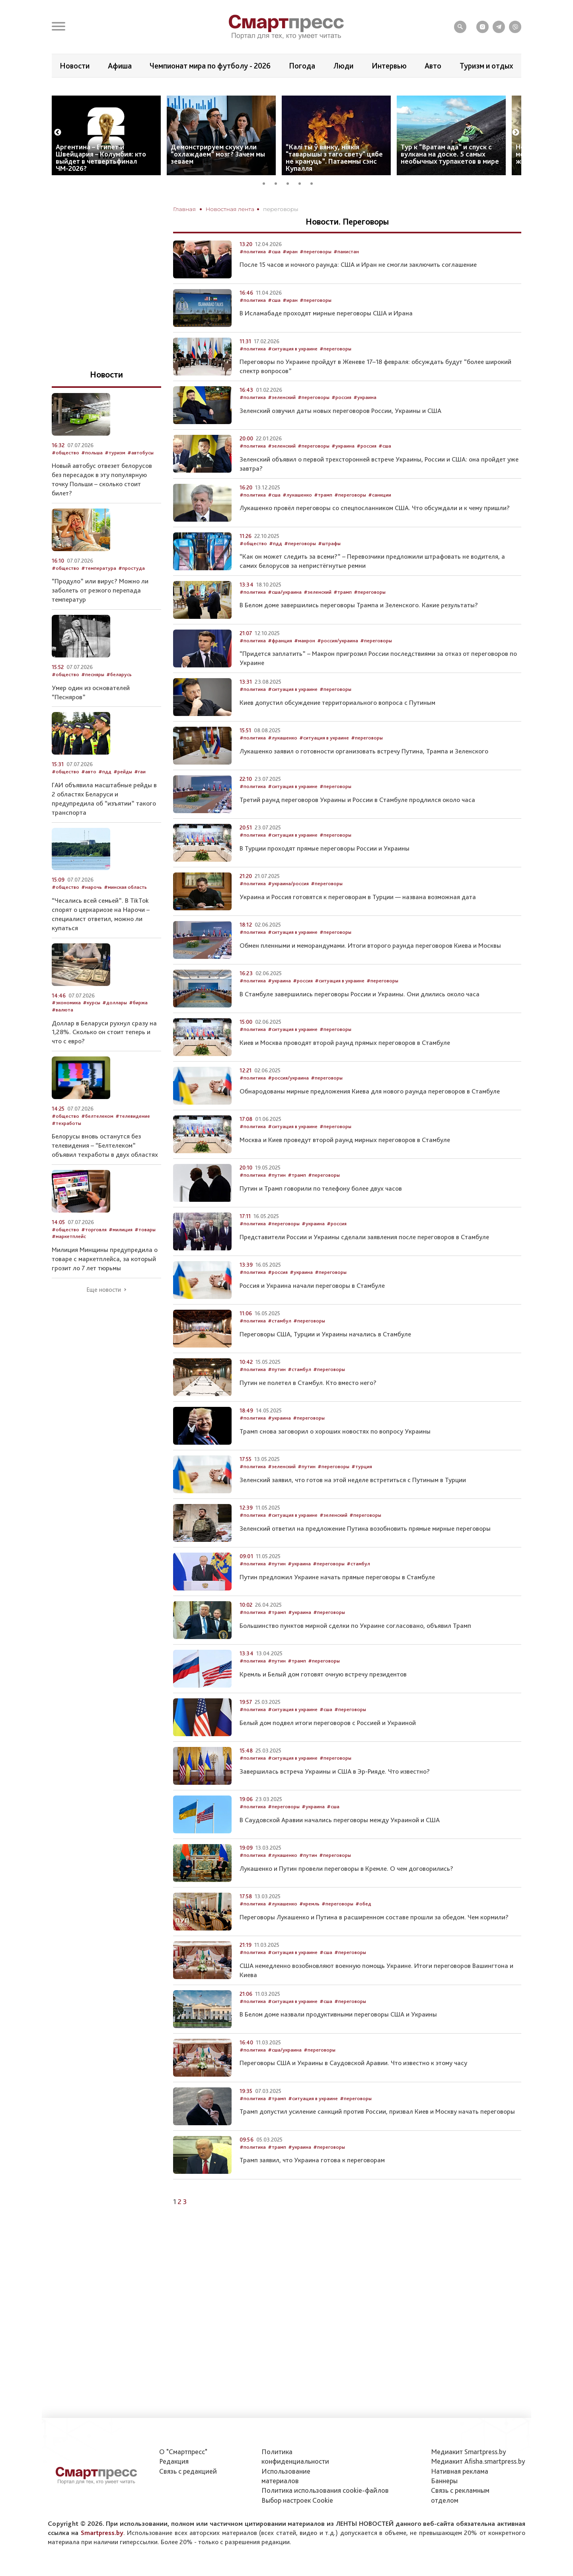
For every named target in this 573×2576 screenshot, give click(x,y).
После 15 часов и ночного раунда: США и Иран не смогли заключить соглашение (358, 289)
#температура (98, 592)
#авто (88, 795)
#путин (277, 1199)
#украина (364, 421)
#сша (274, 275)
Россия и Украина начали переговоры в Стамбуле (312, 1309)
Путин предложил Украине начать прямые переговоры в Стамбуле (337, 1601)
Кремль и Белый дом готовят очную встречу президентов (323, 1698)
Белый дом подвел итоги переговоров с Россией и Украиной (328, 1747)
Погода (302, 65)
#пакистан (346, 275)
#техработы (66, 1147)
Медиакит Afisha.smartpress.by (478, 2461)
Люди (343, 65)
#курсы (91, 1027)
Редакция (174, 2461)
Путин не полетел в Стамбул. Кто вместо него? (308, 1406)
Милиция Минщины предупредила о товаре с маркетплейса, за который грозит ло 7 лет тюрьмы (105, 1282)
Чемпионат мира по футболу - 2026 (210, 65)
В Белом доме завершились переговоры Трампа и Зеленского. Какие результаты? (359, 629)
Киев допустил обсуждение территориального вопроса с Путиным (337, 726)
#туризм (115, 476)
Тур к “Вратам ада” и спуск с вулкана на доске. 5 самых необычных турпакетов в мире (450, 177)
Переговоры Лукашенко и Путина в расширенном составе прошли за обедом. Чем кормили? (374, 1941)
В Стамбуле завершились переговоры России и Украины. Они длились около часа (359, 1018)
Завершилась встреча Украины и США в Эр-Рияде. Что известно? (335, 1795)
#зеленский (282, 421)
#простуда (131, 592)
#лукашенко (297, 519)
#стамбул (279, 1345)
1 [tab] (267, 206)
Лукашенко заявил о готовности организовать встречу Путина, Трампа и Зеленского (364, 775)
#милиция (121, 1253)
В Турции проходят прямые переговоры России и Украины (324, 872)
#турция (361, 1490)
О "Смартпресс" (183, 2451)
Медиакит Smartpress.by (468, 2451)
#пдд (275, 567)
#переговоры (315, 275)
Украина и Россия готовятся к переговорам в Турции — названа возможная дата (358, 921)
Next (516, 156)
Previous (58, 156)
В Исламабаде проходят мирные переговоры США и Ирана (326, 337)
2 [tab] (279, 206)
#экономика (66, 1027)
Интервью (389, 65)
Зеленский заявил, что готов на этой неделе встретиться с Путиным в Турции (353, 1504)
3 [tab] (290, 206)
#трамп (323, 519)
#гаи (140, 795)
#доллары (114, 1027)
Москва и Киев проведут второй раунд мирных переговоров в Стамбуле (345, 1164)
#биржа (138, 1027)
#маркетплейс (69, 1260)
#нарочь (91, 911)
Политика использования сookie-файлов (325, 2490)
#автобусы (140, 476)
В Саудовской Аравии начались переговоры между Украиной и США (340, 1844)
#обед (363, 1928)
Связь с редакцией (188, 2471)
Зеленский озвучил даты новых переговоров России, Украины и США (340, 434)
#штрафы (329, 567)
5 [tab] (314, 206)
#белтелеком (97, 1140)
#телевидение (132, 1140)
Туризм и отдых (486, 65)
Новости (75, 65)
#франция (280, 664)
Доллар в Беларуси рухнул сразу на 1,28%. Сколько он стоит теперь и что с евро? (104, 1056)
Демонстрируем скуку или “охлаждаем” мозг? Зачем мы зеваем (218, 177)
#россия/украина (337, 664)
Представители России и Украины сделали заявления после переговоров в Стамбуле (364, 1261)
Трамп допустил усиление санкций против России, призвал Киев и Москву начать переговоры (377, 2135)
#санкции (379, 519)
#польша (92, 476)
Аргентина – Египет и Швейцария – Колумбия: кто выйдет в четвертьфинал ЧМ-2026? (101, 181)
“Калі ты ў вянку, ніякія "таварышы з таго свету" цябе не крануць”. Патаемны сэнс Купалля (334, 181)
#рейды (122, 795)
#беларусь (119, 698)
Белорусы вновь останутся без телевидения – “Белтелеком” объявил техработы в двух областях (105, 1169)
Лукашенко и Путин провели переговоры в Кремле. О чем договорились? (346, 1892)
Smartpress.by (102, 2533)
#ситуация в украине (293, 373)
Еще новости (103, 1313)
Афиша (120, 65)
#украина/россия (288, 907)
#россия (341, 421)
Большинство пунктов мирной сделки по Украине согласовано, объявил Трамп (355, 1649)
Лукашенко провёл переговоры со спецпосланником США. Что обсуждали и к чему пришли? (375, 532)
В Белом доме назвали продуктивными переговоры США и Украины (338, 2038)
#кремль (309, 1928)
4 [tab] (302, 206)
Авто (433, 65)
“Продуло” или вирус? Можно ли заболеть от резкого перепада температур (100, 614)
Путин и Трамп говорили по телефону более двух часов (321, 1212)
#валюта (62, 1034)
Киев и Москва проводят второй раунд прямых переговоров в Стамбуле (345, 1066)
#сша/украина (285, 616)
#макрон (304, 664)
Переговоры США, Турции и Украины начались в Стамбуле (325, 1358)
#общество (253, 567)
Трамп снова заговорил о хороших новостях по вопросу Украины (335, 1455)
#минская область (125, 911)
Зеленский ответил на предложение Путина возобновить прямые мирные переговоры (365, 1552)
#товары (145, 1253)
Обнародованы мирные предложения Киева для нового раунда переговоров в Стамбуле (370, 1115)
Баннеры (444, 2480)
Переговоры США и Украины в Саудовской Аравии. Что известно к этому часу (353, 2087)
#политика (253, 275)
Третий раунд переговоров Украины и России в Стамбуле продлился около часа (357, 823)
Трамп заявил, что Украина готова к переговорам (312, 2184)
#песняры (92, 698)
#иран (290, 275)
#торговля (94, 1253)
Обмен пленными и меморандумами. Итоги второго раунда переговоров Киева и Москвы (370, 969)
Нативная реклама (459, 2471)
